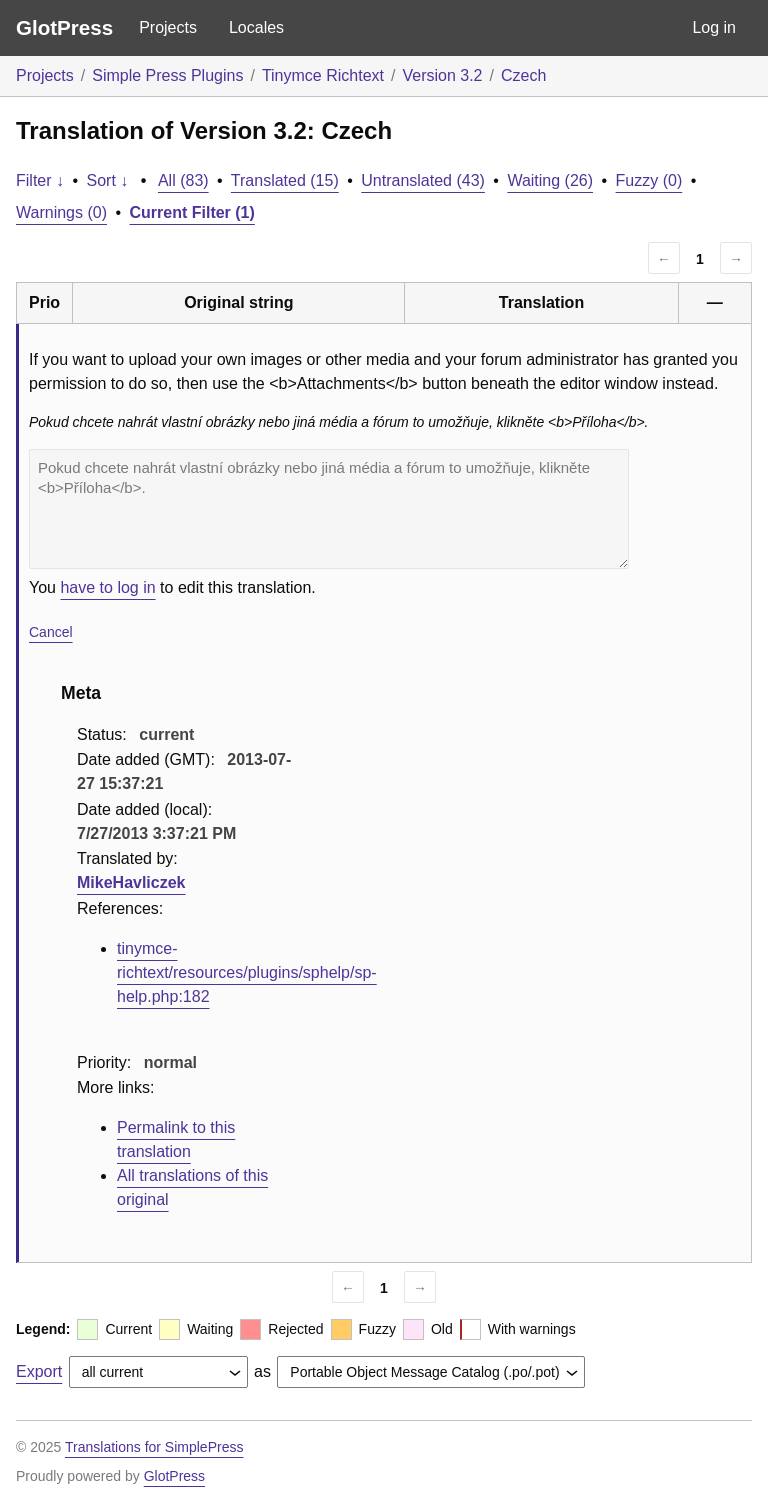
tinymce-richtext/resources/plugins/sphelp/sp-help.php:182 (247, 972)
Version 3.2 (442, 75)
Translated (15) (285, 180)
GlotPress (64, 27)
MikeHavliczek (131, 882)
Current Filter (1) (192, 212)
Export (39, 1371)
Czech (523, 75)
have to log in (107, 587)
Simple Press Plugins (167, 75)
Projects (168, 27)
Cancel (51, 632)
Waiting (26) (550, 180)
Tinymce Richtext (323, 75)
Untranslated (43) (423, 180)
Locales (256, 27)
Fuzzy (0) (649, 180)
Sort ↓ (108, 180)
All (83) (183, 180)
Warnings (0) (61, 212)
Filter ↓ (40, 180)
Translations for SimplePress (154, 1447)
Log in (714, 27)
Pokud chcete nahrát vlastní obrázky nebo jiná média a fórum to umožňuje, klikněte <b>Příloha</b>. (329, 509)
